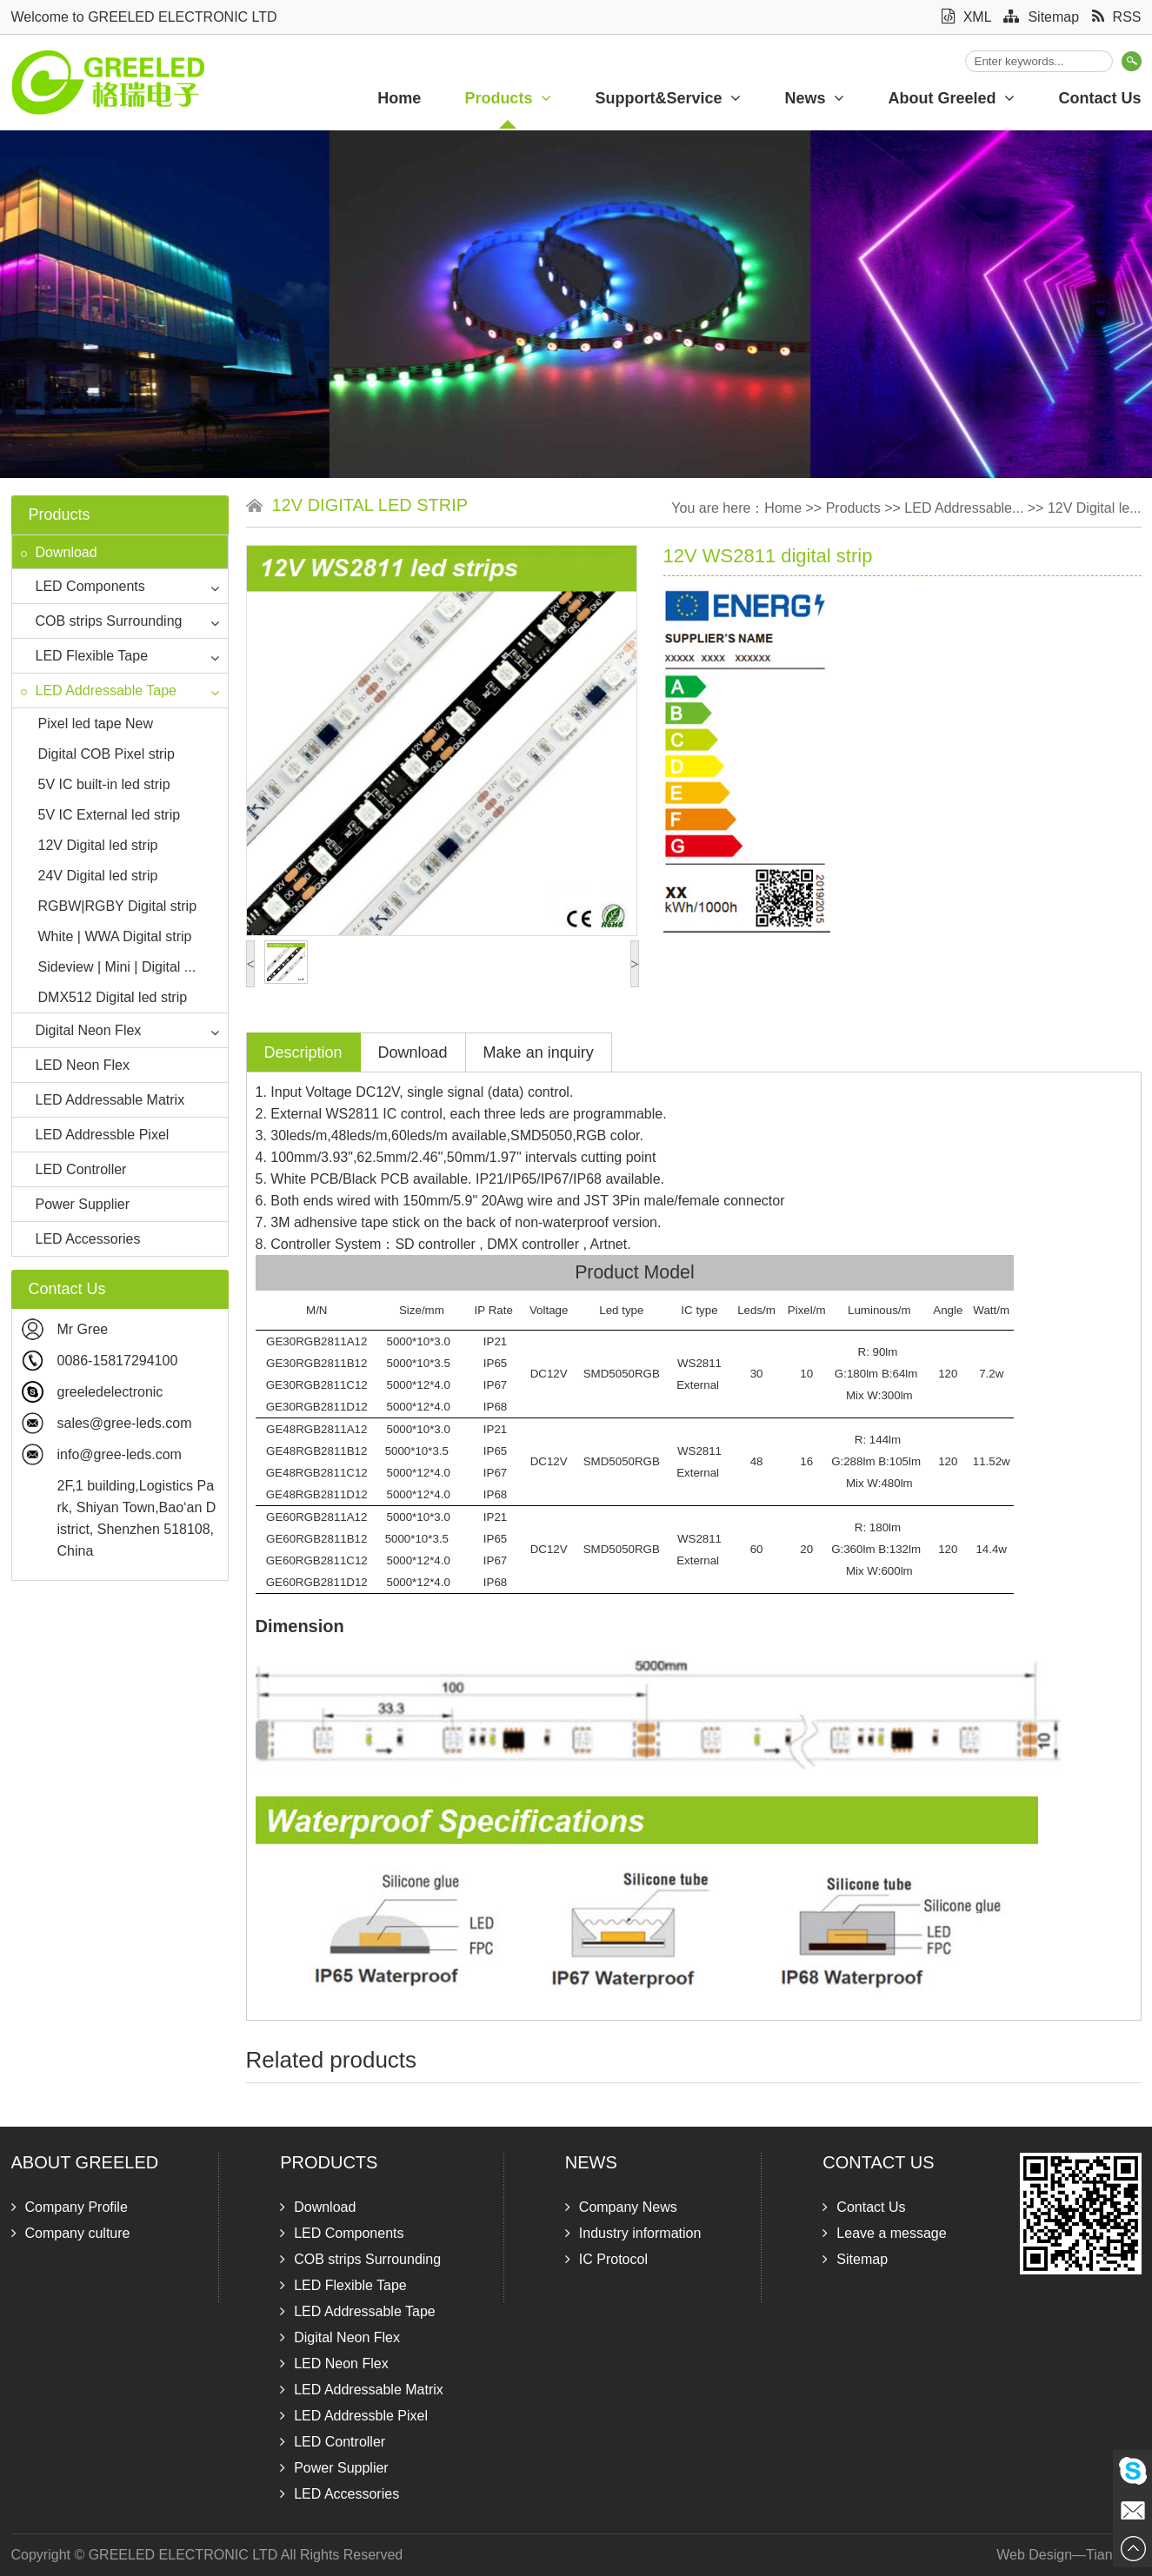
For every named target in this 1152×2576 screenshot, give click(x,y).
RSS (1117, 17)
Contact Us (878, 2162)
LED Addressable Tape (98, 690)
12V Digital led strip (98, 845)
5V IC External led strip (109, 814)
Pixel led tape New (96, 723)
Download (59, 552)
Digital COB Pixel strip (106, 754)
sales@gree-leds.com (124, 1423)
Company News (621, 2207)
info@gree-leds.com (119, 1454)
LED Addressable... (963, 508)
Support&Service (668, 98)
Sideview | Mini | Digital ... (117, 966)
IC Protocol (606, 2259)
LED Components (83, 586)
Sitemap (1041, 17)
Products (507, 98)
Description (303, 1052)
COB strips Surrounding (102, 621)
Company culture (70, 2233)
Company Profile (69, 2207)
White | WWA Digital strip (115, 936)
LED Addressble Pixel (95, 1134)
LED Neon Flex (75, 1065)
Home (399, 98)
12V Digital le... (1095, 508)
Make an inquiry (538, 1052)
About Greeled (951, 98)
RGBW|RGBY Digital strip (117, 906)
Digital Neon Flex (81, 1030)
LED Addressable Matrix (103, 1099)
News (814, 98)
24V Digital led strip (98, 875)
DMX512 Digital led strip (113, 997)
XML (966, 17)
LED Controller (74, 1169)
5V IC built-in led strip (104, 784)
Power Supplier (75, 1204)
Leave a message (884, 2233)
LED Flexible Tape (85, 655)
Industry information (633, 2233)
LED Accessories (81, 1239)
